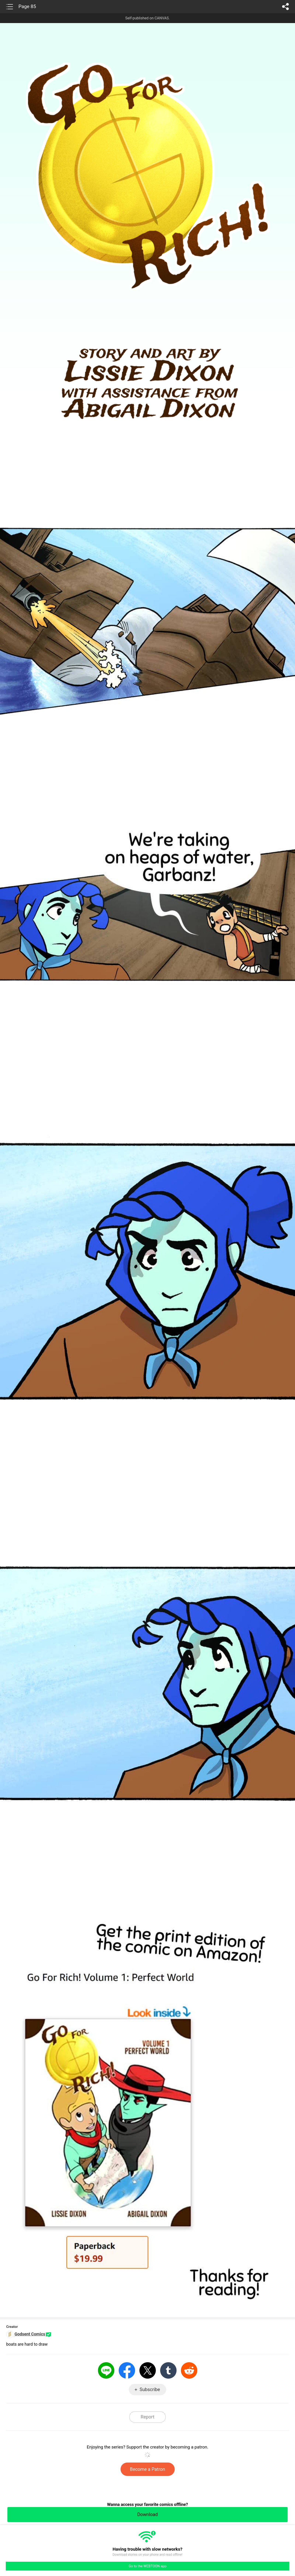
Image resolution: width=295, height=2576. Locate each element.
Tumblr (168, 2370)
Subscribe (150, 2389)
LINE (106, 2370)
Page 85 (27, 6)
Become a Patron (147, 2469)
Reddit (189, 2370)
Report (147, 2417)
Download (147, 2514)
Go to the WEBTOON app (147, 2566)
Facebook (127, 2370)
